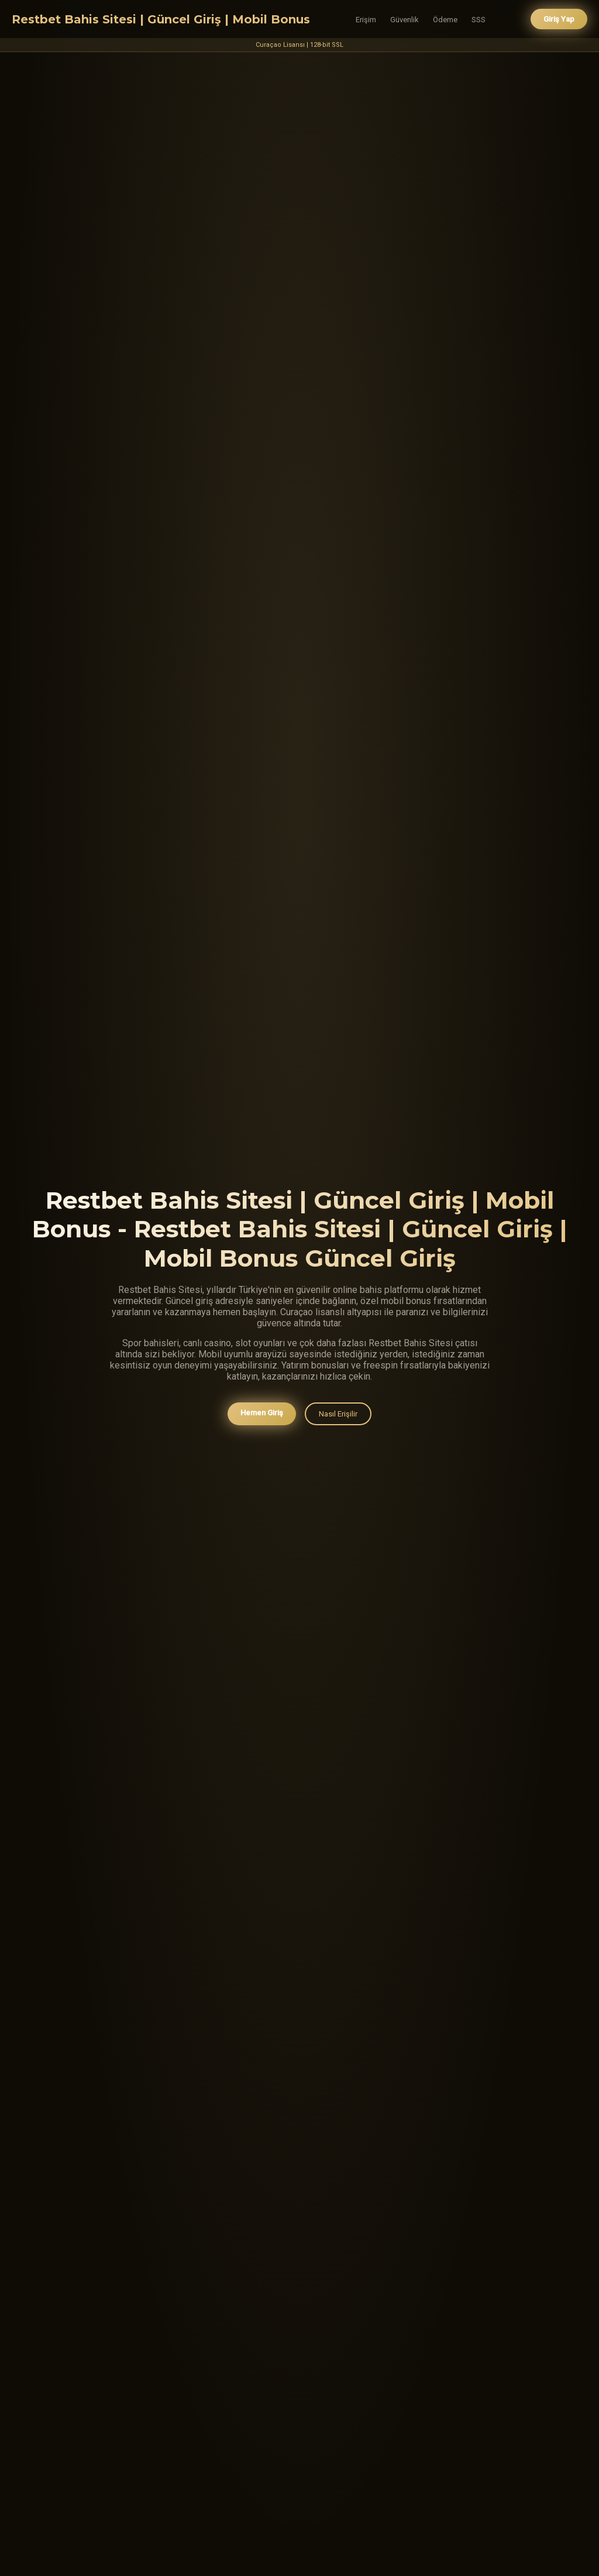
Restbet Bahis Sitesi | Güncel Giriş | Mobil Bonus (161, 19)
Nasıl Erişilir (338, 1413)
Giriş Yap (558, 19)
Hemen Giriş (261, 1412)
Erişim (366, 19)
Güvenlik (404, 19)
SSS (478, 19)
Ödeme (445, 19)
